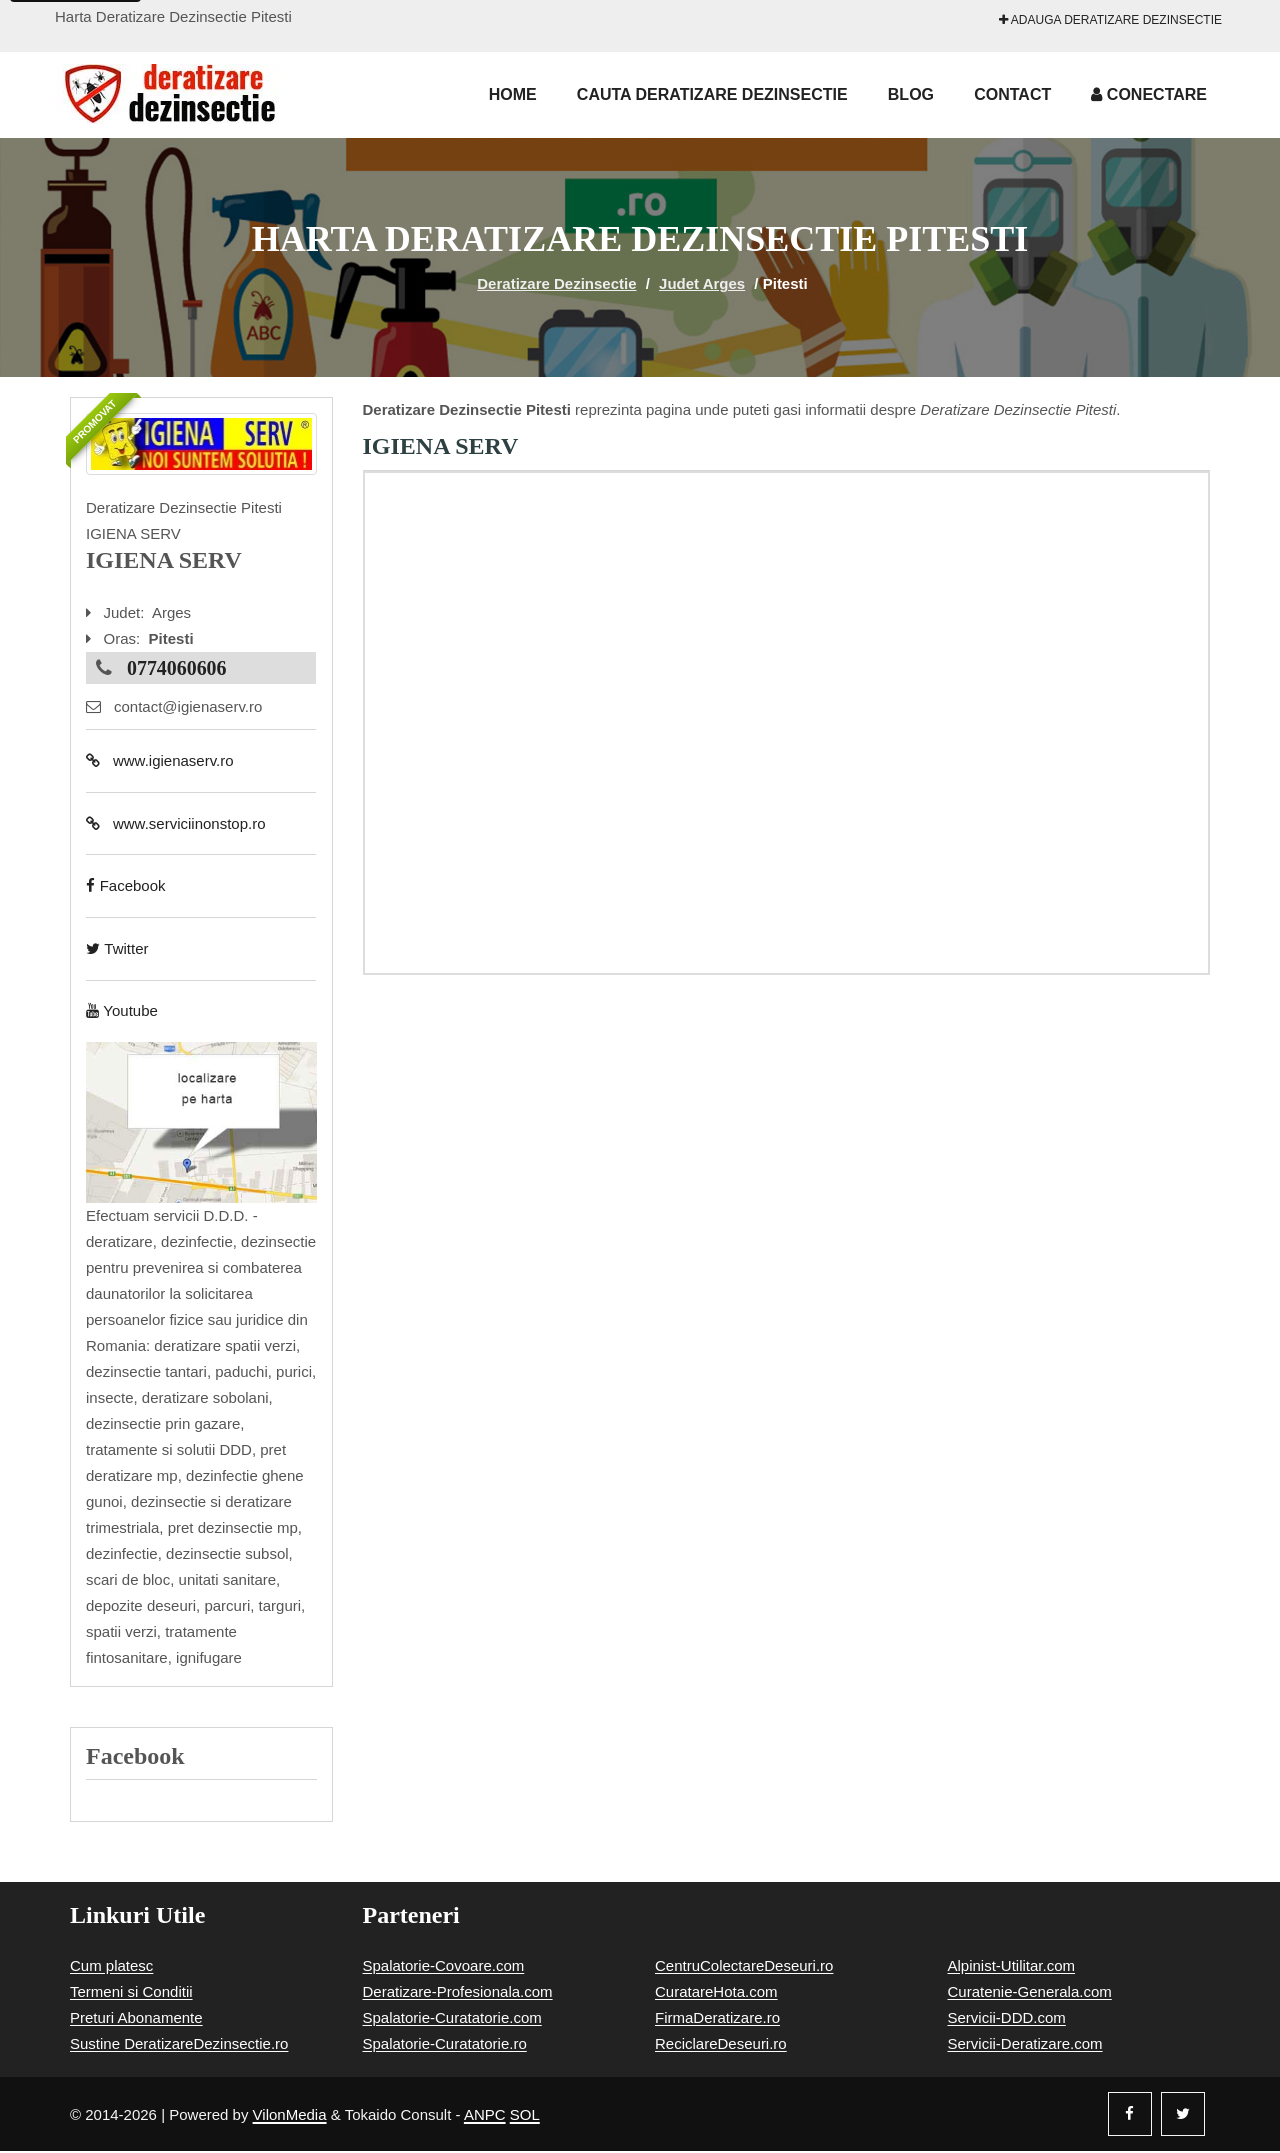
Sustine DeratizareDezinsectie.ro (179, 2045)
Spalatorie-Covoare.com (444, 1967)
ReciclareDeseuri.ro (721, 2045)
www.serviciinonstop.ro (175, 824)
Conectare (1149, 94)
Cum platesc (111, 1967)
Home (513, 94)
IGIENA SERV (441, 446)
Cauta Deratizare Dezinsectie (712, 94)
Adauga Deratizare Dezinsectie (1110, 20)
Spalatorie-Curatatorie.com (452, 2019)
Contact (1012, 94)
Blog (911, 94)
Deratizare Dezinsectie (556, 283)
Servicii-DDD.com (1007, 2019)
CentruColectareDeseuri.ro (744, 1967)
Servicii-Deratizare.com (1025, 2045)
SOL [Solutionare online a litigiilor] (525, 2116)
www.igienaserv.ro (159, 761)
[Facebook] (1130, 2116)
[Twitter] (1183, 2116)
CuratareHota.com (716, 1993)
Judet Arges (702, 283)
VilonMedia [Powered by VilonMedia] (290, 2116)
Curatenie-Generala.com (1030, 1993)
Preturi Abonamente (136, 2019)
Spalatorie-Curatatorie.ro (445, 2045)
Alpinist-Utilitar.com (1012, 1967)
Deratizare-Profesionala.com (458, 1993)
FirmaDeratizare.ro (717, 2019)
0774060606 (177, 668)
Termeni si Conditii (131, 1993)
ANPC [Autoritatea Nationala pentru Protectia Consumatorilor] (485, 2116)
